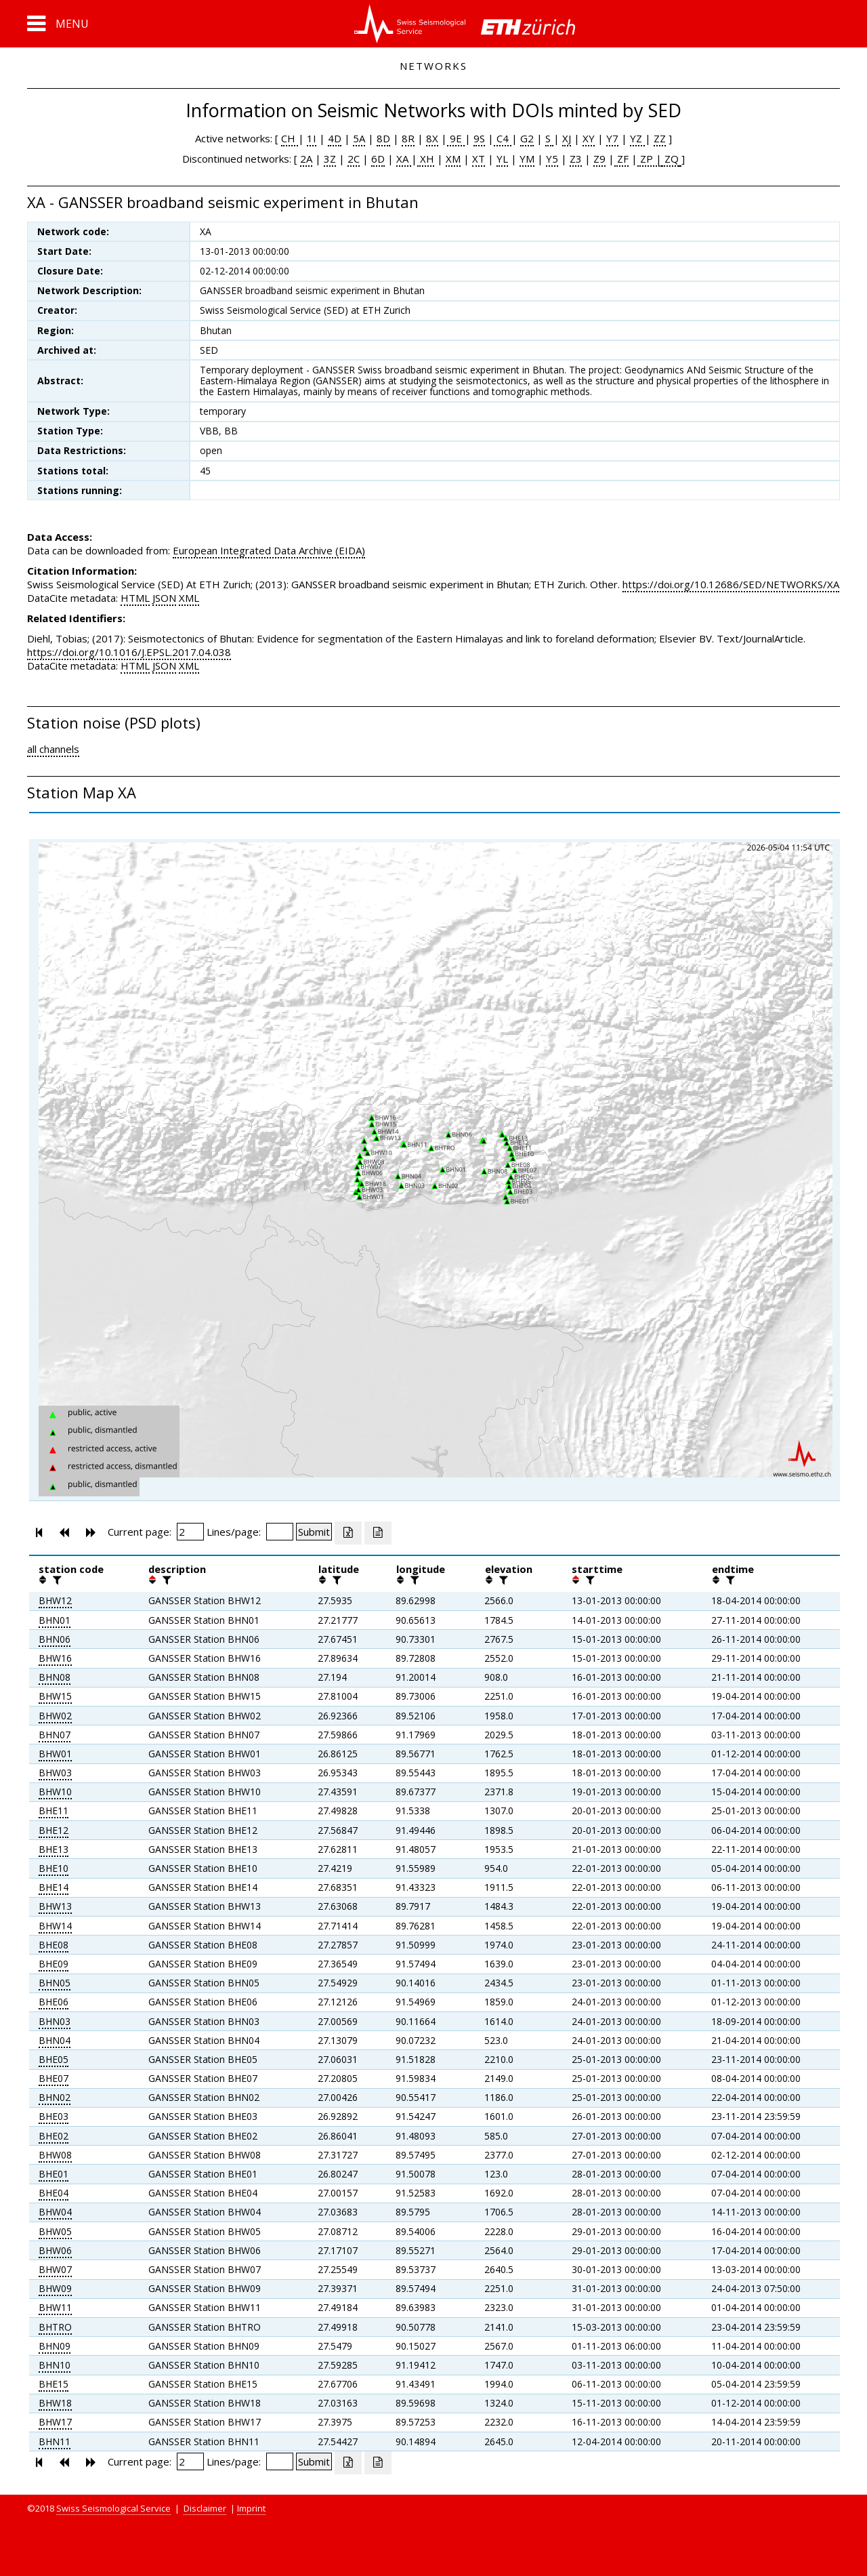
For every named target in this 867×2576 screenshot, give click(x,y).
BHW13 (55, 1906)
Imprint (251, 2508)
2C (353, 158)
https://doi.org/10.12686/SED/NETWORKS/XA (730, 584)
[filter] (55, 1580)
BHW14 (55, 1925)
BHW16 (55, 1658)
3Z (330, 158)
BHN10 (54, 2364)
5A (359, 138)
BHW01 (55, 1753)
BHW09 (55, 2288)
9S (479, 138)
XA (403, 158)
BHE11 (53, 1810)
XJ (566, 138)
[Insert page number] (190, 1531)
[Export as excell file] (348, 1533)
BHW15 (55, 1696)
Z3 (576, 158)
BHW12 (55, 1600)
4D (334, 138)
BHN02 (54, 2097)
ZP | (649, 158)
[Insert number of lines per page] (279, 1531)
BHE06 (53, 2001)
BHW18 (55, 2402)
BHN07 (54, 1734)
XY (589, 138)
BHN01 (54, 1620)
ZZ (660, 138)
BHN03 (54, 2021)
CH (289, 138)
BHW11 (55, 2307)
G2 (527, 138)
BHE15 (53, 2383)
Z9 (599, 158)
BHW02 (55, 1715)
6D (378, 158)
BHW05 (55, 2231)
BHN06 (54, 1639)
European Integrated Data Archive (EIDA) (269, 550)
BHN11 (54, 2441)
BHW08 (55, 2154)
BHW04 (55, 2211)
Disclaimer (205, 2508)
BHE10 (53, 1868)
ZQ (670, 158)
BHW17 (55, 2421)
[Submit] (314, 1531)
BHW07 (55, 2269)
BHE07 (53, 2078)
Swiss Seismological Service (113, 2508)
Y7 (612, 138)
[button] (58, 23)
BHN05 (54, 1982)
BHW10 (55, 1791)
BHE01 (53, 2173)
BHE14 (53, 1887)
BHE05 (53, 2059)
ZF (621, 158)
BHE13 (53, 1849)
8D (383, 138)
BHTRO (55, 2327)
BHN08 (54, 1677)
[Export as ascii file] (378, 1533)
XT (478, 158)
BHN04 (54, 2040)
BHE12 (53, 1830)
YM (527, 158)
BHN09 (54, 2345)
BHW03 (55, 1772)
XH (425, 158)
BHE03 (53, 2116)
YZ (637, 138)
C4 (502, 138)
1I (311, 138)
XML (189, 598)
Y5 (552, 158)
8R (408, 138)
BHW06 (55, 2250)
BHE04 (53, 2192)
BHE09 (53, 1963)
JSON (164, 598)
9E (456, 138)
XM (453, 158)
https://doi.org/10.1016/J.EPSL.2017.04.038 (129, 652)
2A (306, 158)
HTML (135, 598)
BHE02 (53, 2135)
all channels (53, 749)
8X (432, 138)
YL (502, 158)
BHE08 (53, 1944)
